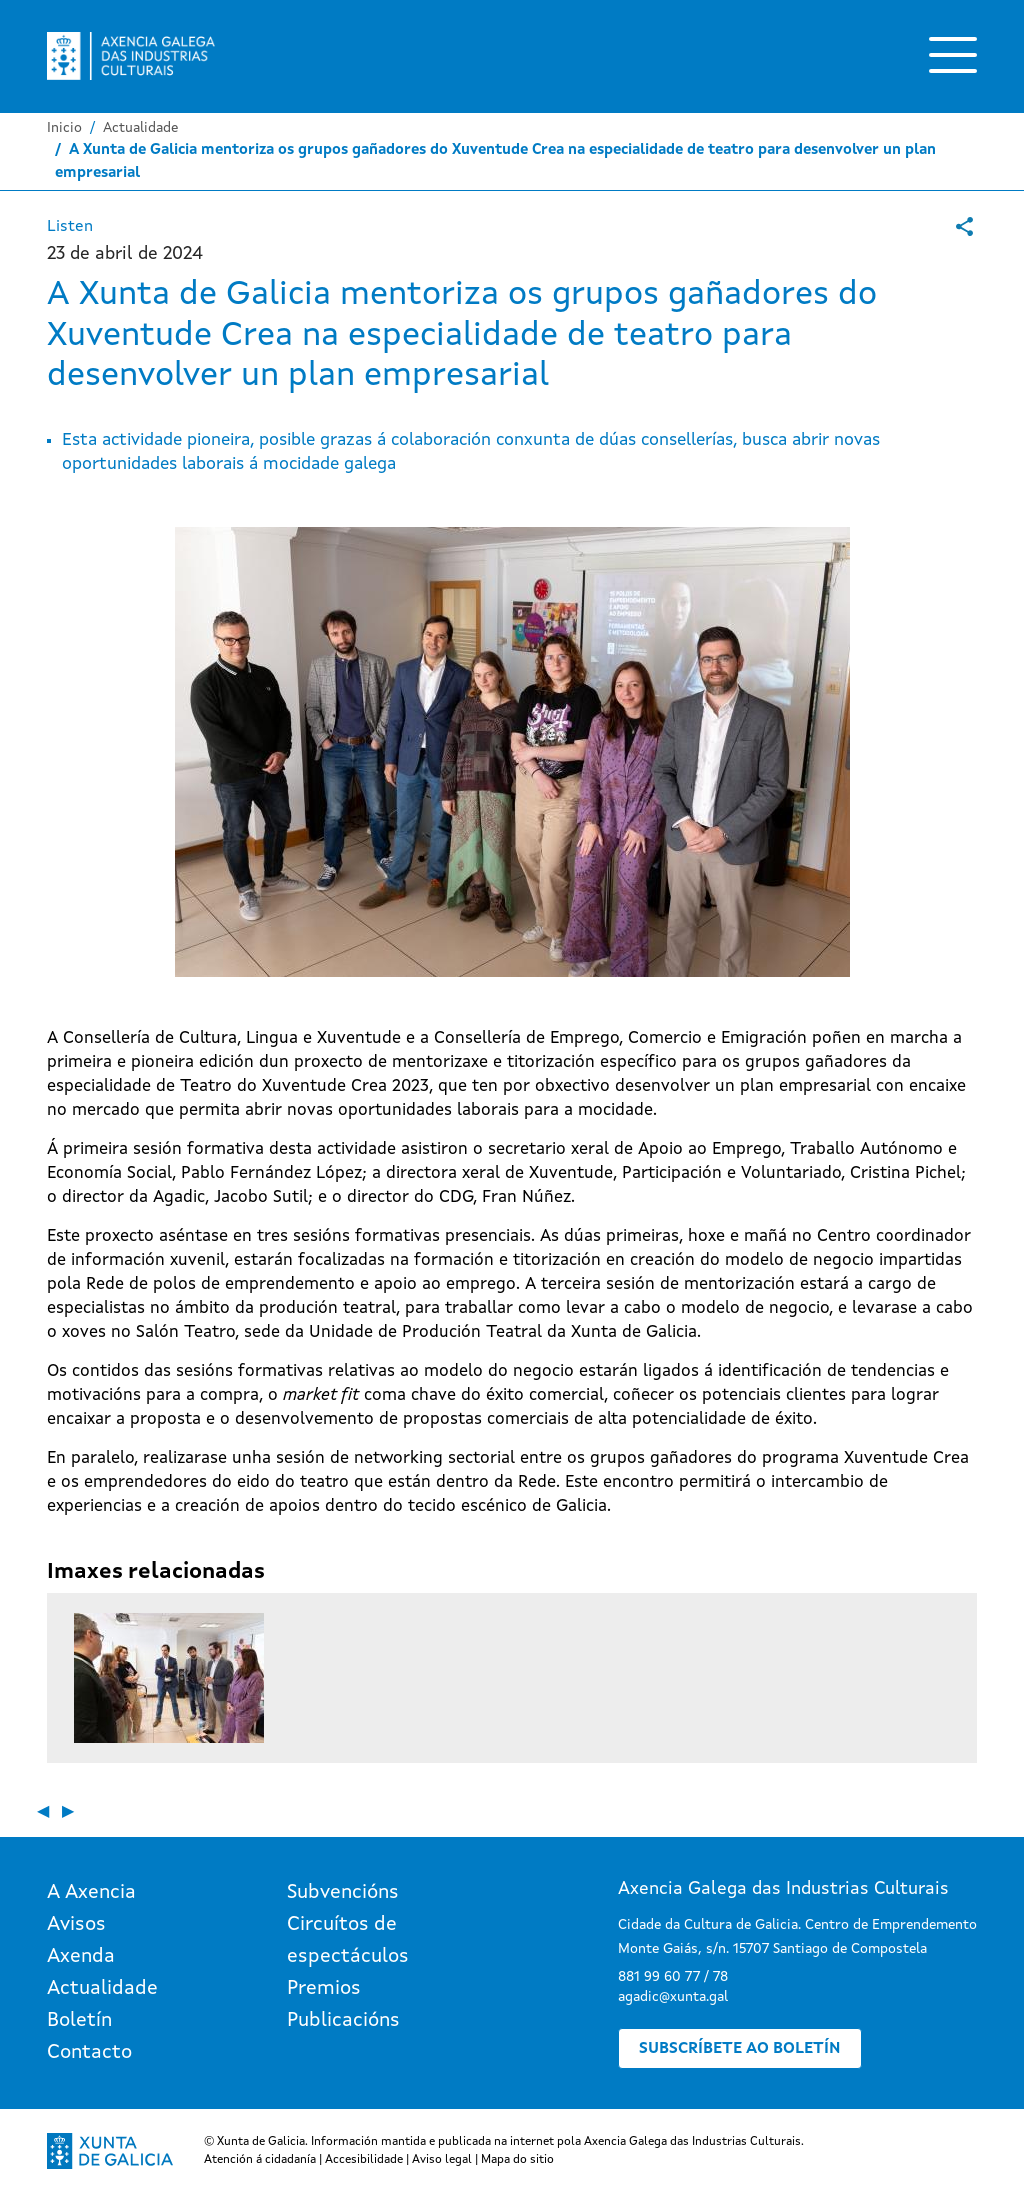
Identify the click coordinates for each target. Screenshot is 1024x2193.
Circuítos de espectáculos (348, 1941)
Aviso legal (442, 2160)
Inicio (64, 128)
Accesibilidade (364, 2160)
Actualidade (140, 128)
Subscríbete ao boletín (740, 2049)
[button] (169, 1678)
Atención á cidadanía (260, 2160)
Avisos (76, 1925)
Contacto (89, 2053)
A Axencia (91, 1893)
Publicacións (343, 2021)
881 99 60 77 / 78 (673, 1977)
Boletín (79, 2021)
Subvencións (343, 1893)
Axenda (81, 1957)
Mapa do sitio (517, 2160)
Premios (324, 1989)
